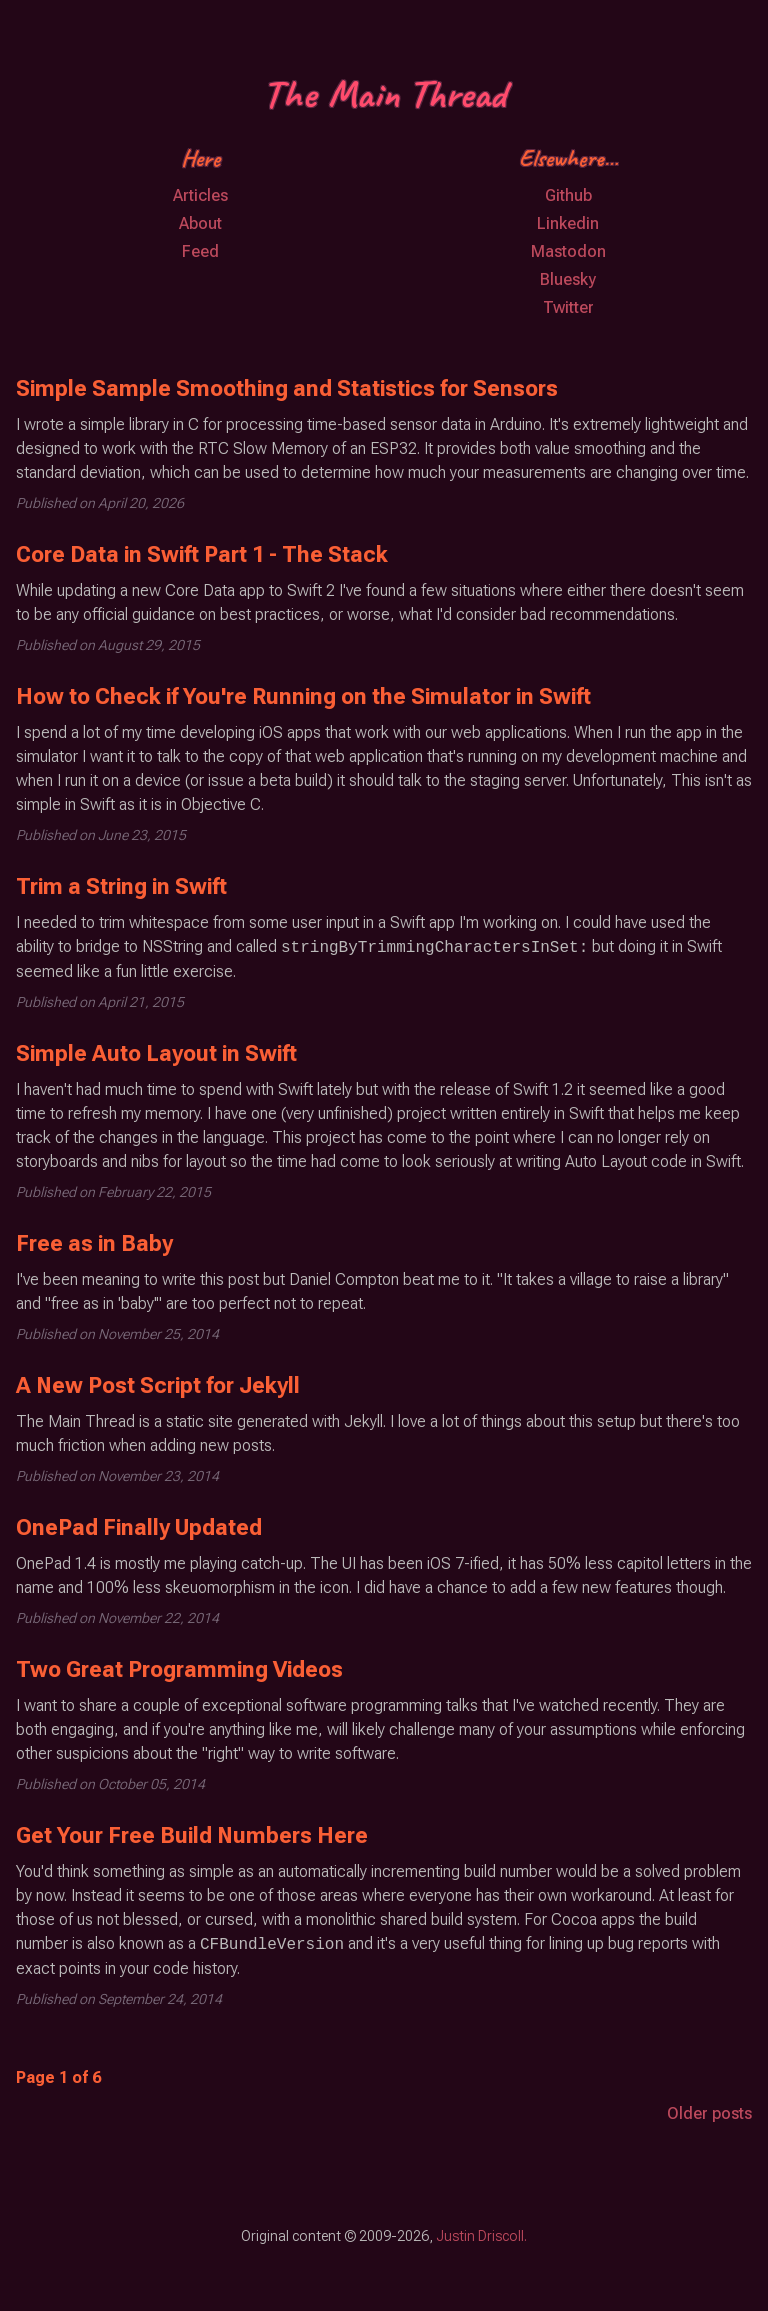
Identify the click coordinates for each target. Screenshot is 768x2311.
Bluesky (568, 279)
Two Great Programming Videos (179, 1669)
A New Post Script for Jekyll (158, 1385)
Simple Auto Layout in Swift (156, 1053)
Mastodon (568, 251)
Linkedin (568, 223)
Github (568, 195)
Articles (200, 195)
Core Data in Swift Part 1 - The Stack (202, 554)
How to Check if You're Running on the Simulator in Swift (303, 696)
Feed (200, 251)
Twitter (568, 307)
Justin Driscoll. (481, 2236)
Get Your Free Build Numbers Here (192, 1835)
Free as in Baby (94, 1243)
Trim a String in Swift (121, 886)
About (200, 223)
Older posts (709, 2113)
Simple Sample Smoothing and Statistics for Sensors (287, 388)
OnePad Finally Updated (139, 1527)
